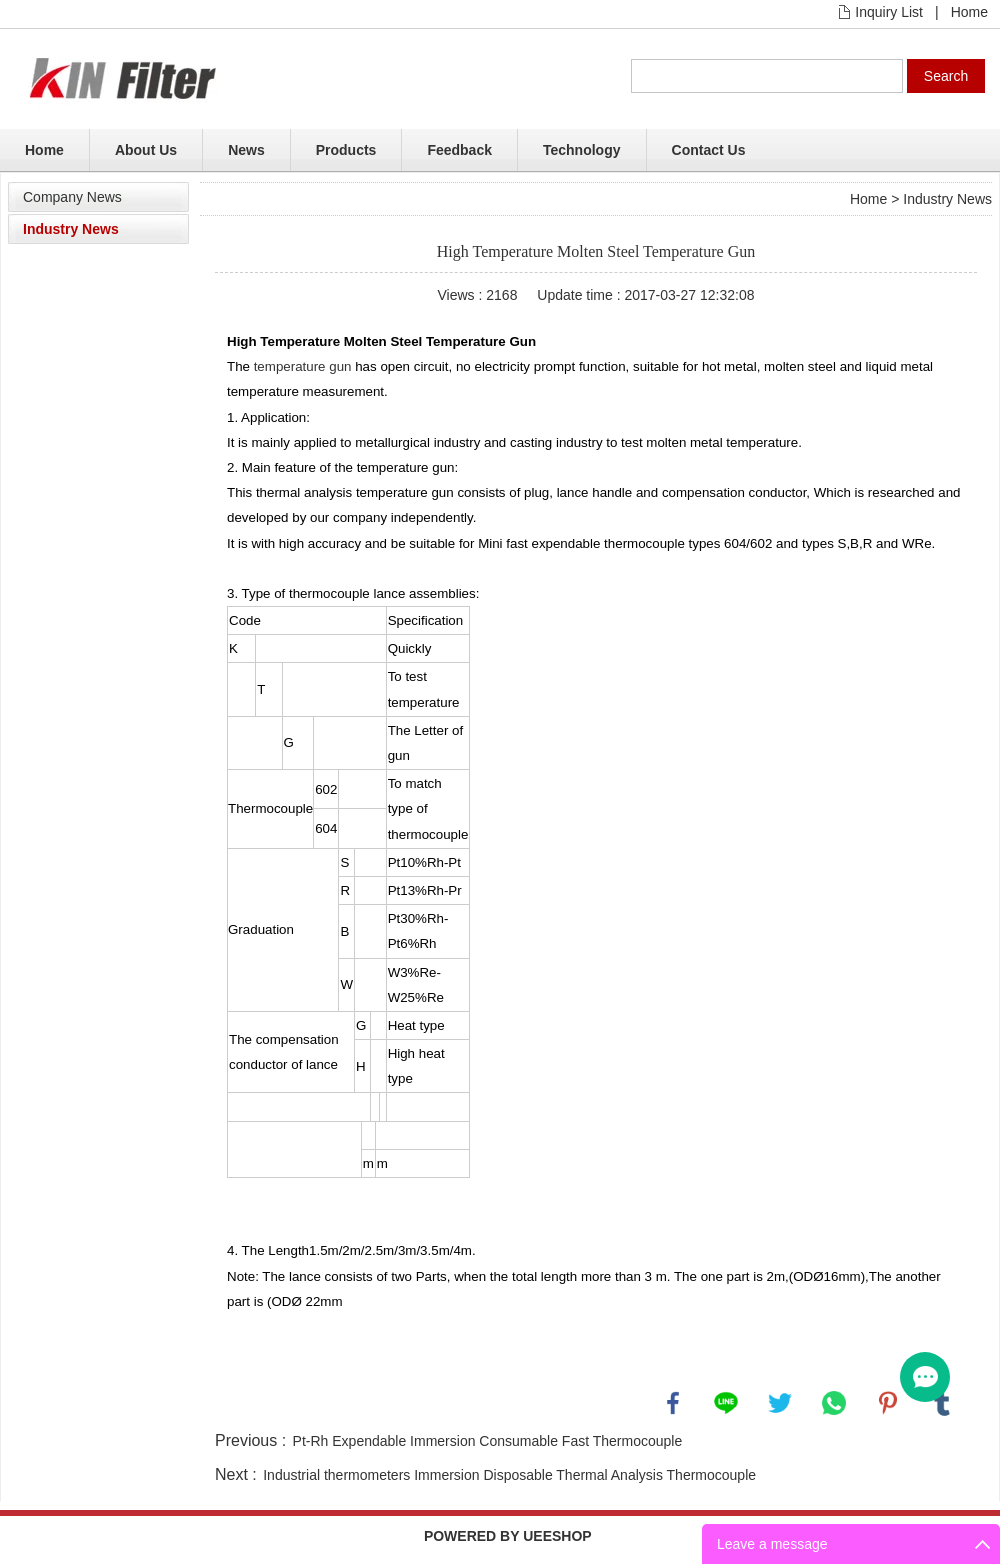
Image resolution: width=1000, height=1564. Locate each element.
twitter (780, 1403)
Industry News (71, 229)
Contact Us (709, 150)
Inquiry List (889, 12)
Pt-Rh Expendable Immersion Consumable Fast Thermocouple (488, 1441)
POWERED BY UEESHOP (508, 1536)
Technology (582, 150)
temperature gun (303, 366)
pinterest (888, 1403)
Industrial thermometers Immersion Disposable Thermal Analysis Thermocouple (509, 1475)
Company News (72, 197)
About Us (146, 150)
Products (346, 150)
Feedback (459, 150)
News (246, 150)
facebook (673, 1403)
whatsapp (834, 1403)
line (726, 1403)
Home (969, 12)
